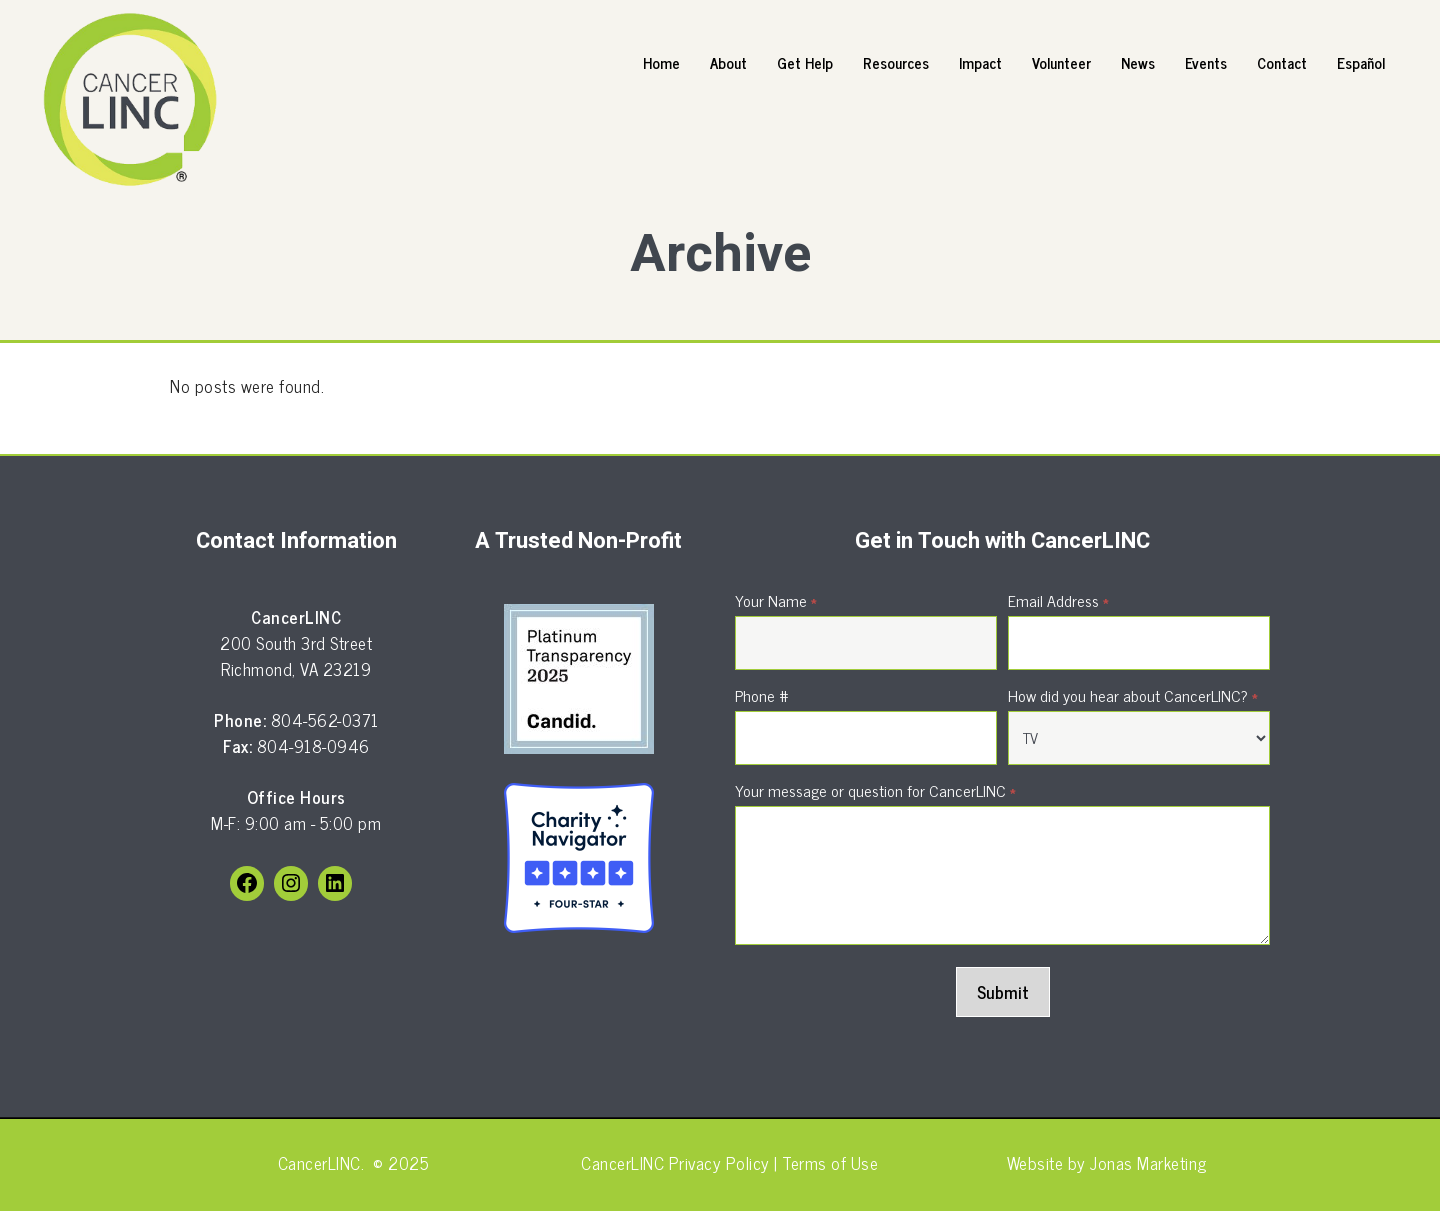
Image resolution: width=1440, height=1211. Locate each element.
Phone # (762, 695)
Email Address (1058, 600)
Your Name (776, 600)
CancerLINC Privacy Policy (675, 1163)
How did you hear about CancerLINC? (1133, 695)
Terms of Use (828, 1163)
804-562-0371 (325, 720)
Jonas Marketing (1148, 1163)
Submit (1003, 992)
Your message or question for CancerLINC (875, 790)
